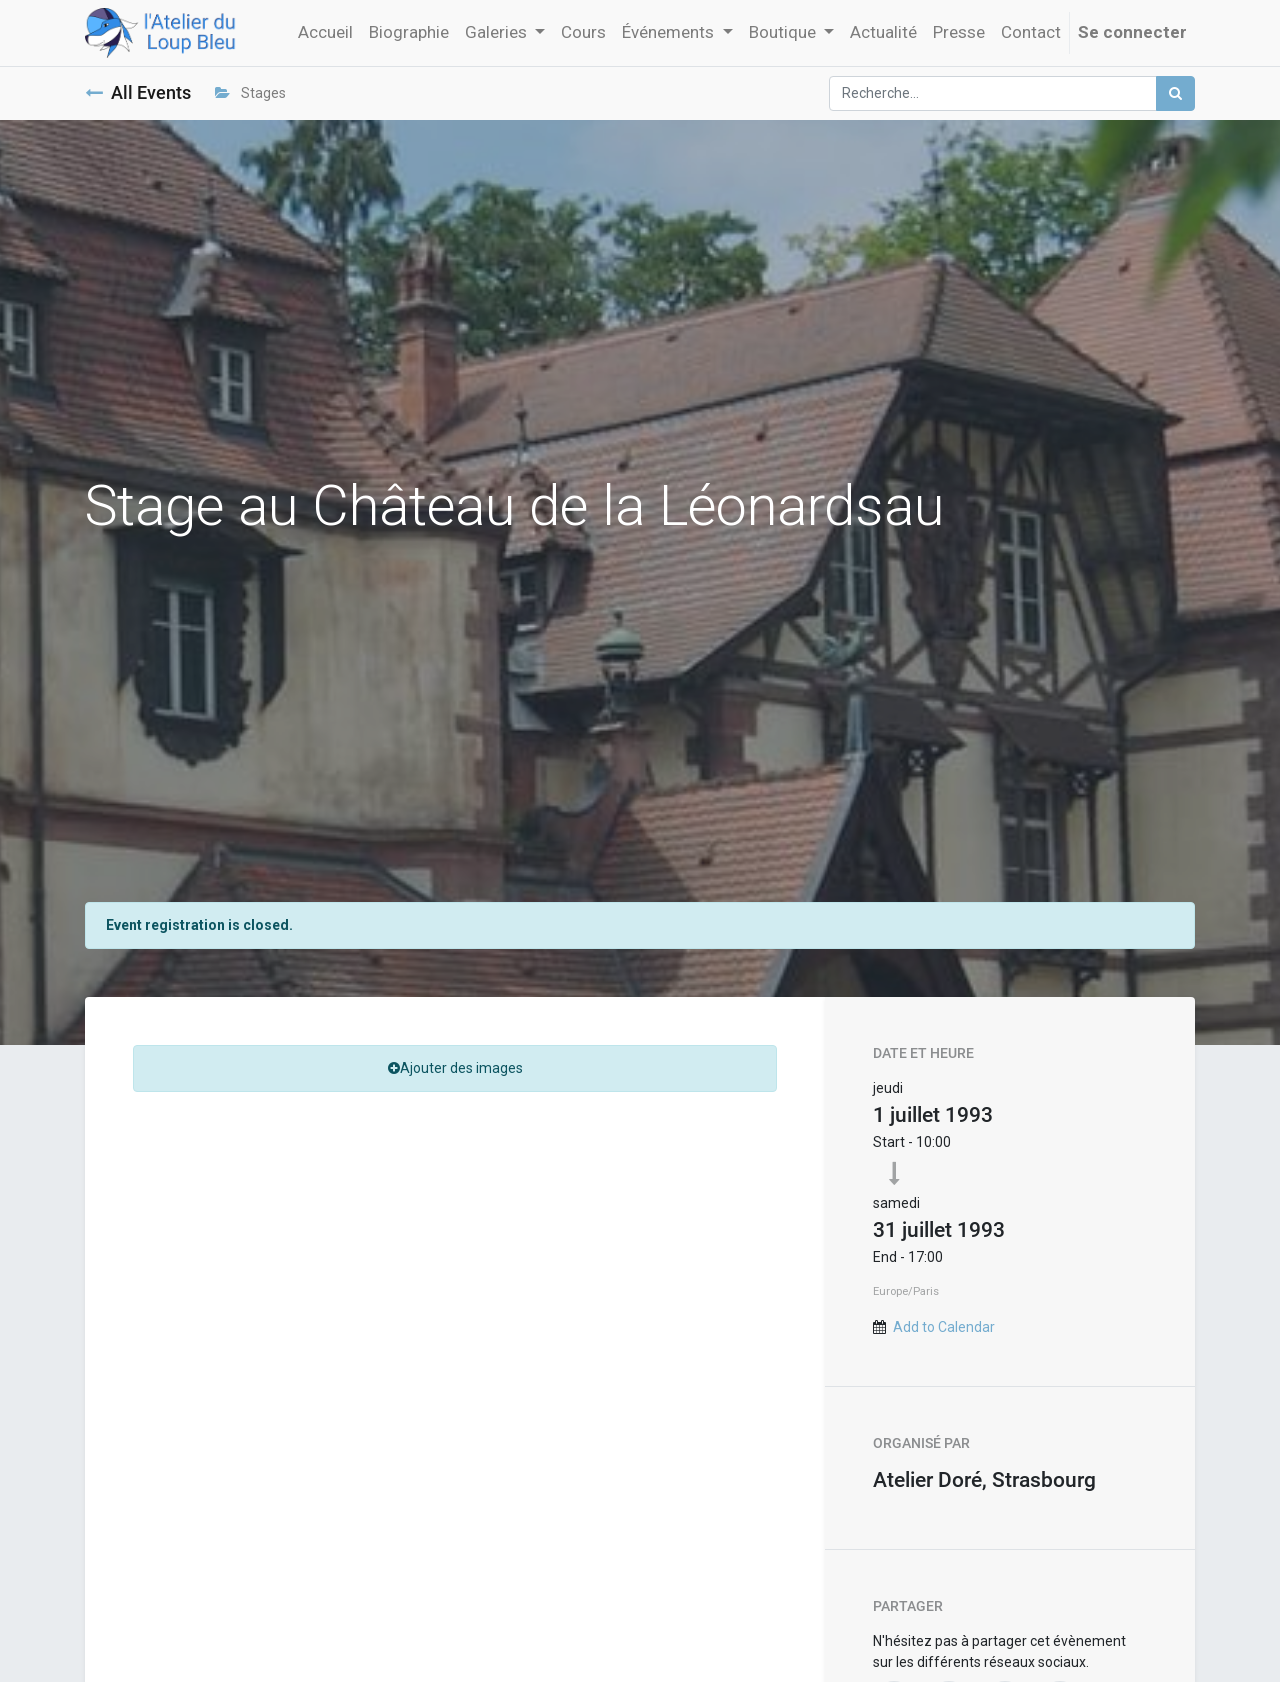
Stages (250, 93)
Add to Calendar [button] (944, 1327)
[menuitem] (325, 33)
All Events (138, 93)
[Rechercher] (1175, 93)
